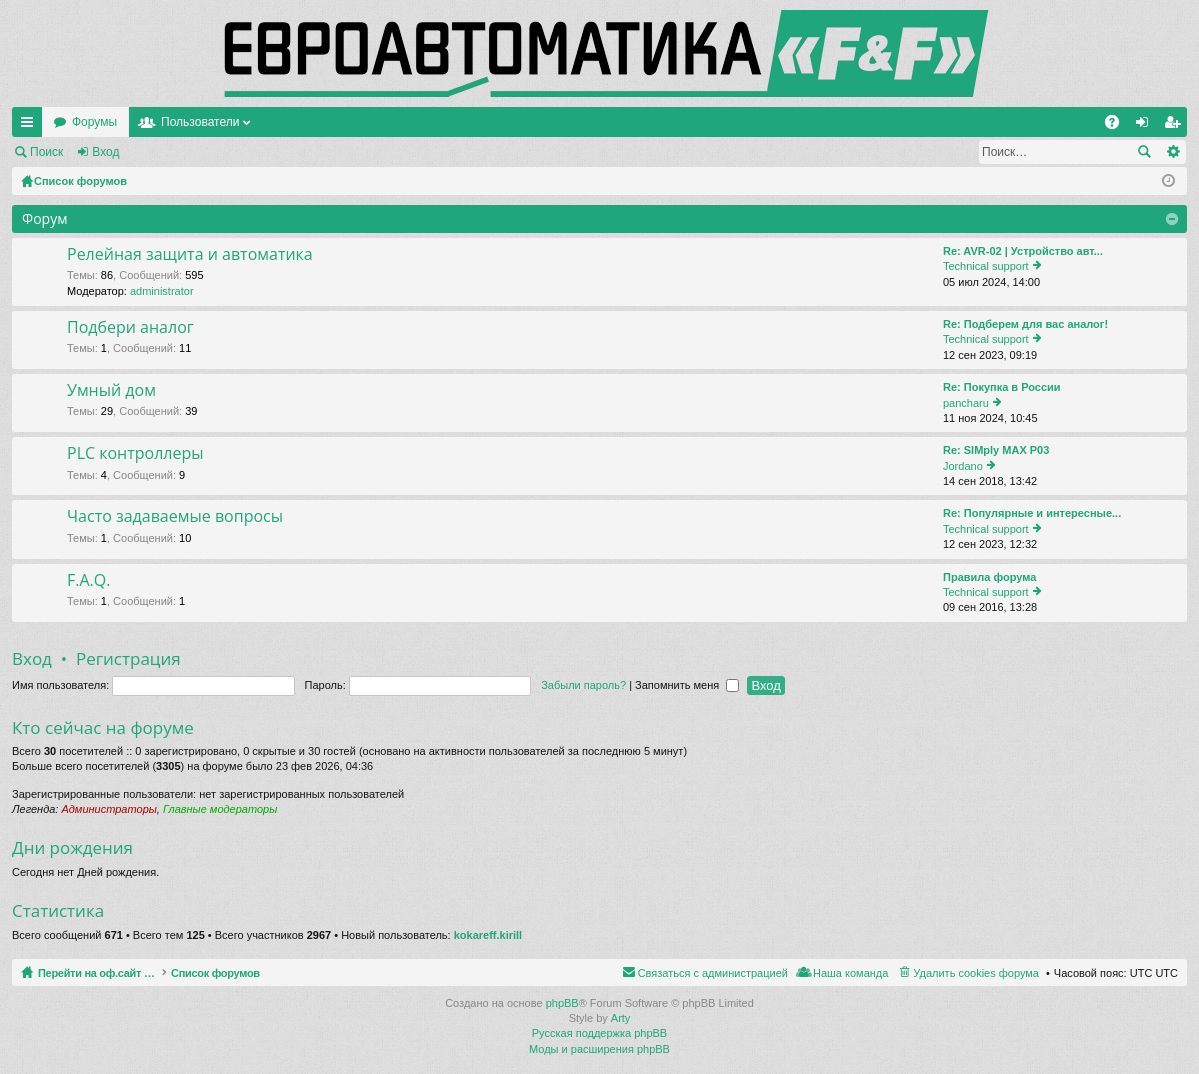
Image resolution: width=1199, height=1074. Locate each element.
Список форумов (262, 973)
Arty (621, 1018)
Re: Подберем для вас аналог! (1025, 324)
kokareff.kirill (488, 935)
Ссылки (31, 126)
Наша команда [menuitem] (850, 973)
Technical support (986, 266)
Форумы (287, 122)
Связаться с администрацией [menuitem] (713, 973)
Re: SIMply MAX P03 (996, 450)
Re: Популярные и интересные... (1032, 513)
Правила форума (989, 577)
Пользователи (393, 122)
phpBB (562, 1003)
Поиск (46, 152)
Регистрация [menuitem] (1176, 126)
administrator (162, 291)
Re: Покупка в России (1002, 387)
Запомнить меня (687, 685)
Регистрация (184, 152)
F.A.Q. (88, 581)
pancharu (966, 403)
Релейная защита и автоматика (190, 255)
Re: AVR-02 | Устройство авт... (1023, 251)
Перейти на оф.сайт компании (138, 122)
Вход (105, 152)
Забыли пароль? (583, 685)
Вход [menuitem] (1146, 126)
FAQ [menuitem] (1118, 126)
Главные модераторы (220, 809)
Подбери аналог (130, 328)
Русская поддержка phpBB (599, 1033)
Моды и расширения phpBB (599, 1049)
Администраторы (108, 809)
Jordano (963, 466)
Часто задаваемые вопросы (175, 517)
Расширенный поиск (1172, 152)
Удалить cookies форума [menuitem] (976, 973)
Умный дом (111, 391)
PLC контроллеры (135, 454)
